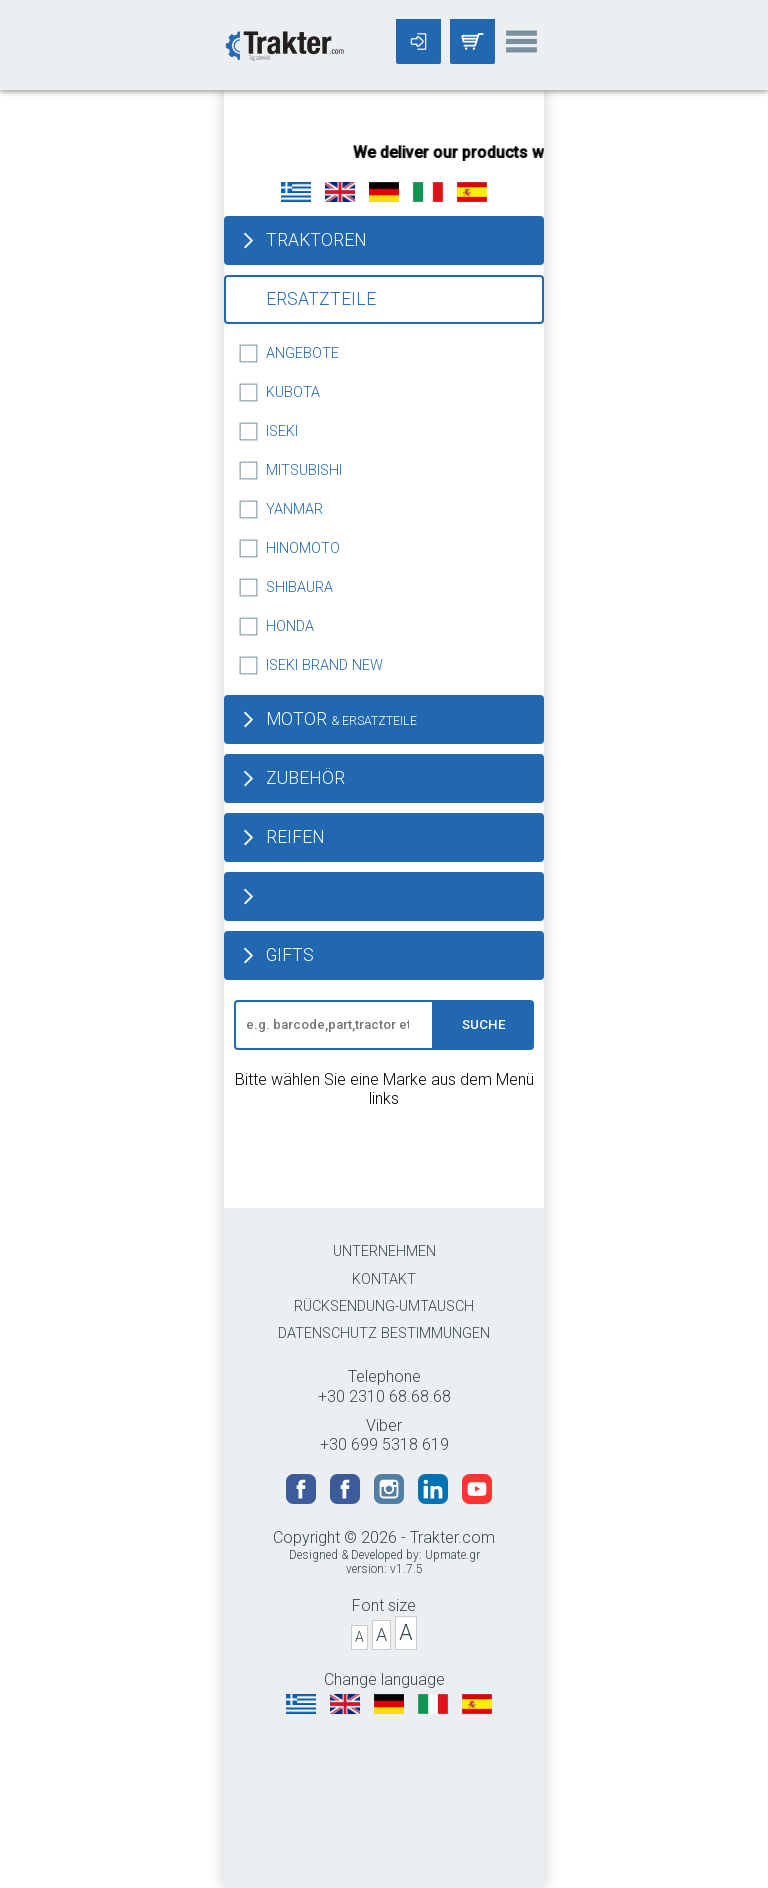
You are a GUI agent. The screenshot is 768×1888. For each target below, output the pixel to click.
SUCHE (484, 1024)
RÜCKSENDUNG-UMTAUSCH (384, 1306)
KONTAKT (384, 1279)
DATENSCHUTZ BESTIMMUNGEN (384, 1333)
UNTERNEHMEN (384, 1251)
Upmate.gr (452, 1555)
